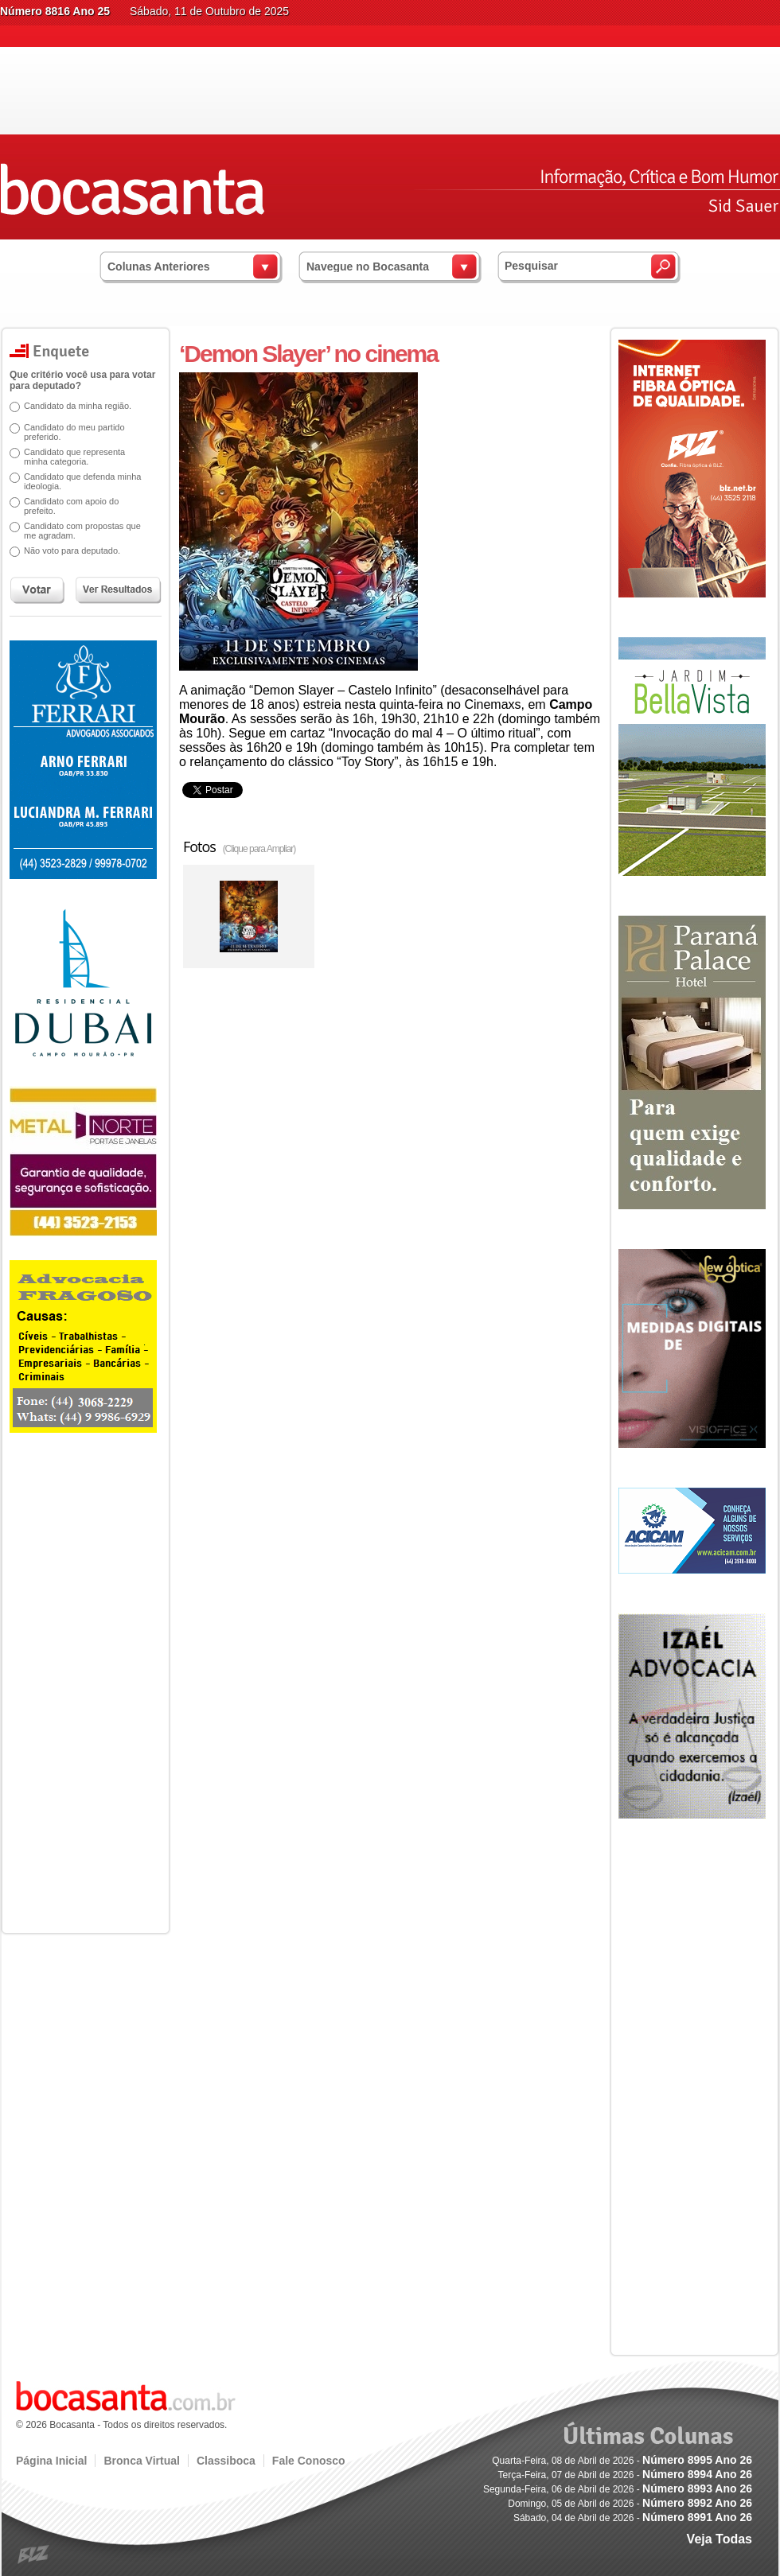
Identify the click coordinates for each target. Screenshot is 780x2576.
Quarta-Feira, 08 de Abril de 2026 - (622, 2460)
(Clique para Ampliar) (259, 848)
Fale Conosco (308, 2460)
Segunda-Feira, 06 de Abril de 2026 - (617, 2489)
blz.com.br (34, 2554)
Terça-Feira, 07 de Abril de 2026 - (625, 2475)
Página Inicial (51, 2460)
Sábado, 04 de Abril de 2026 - (632, 2517)
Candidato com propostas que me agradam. (76, 530)
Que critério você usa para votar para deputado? (77, 380)
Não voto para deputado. (66, 550)
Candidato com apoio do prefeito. (65, 506)
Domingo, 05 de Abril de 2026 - (630, 2503)
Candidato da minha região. (72, 406)
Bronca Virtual (141, 2460)
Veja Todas (719, 2539)
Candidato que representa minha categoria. (68, 456)
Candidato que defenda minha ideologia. (76, 481)
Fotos (239, 846)
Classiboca (226, 2460)
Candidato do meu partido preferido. (68, 432)
